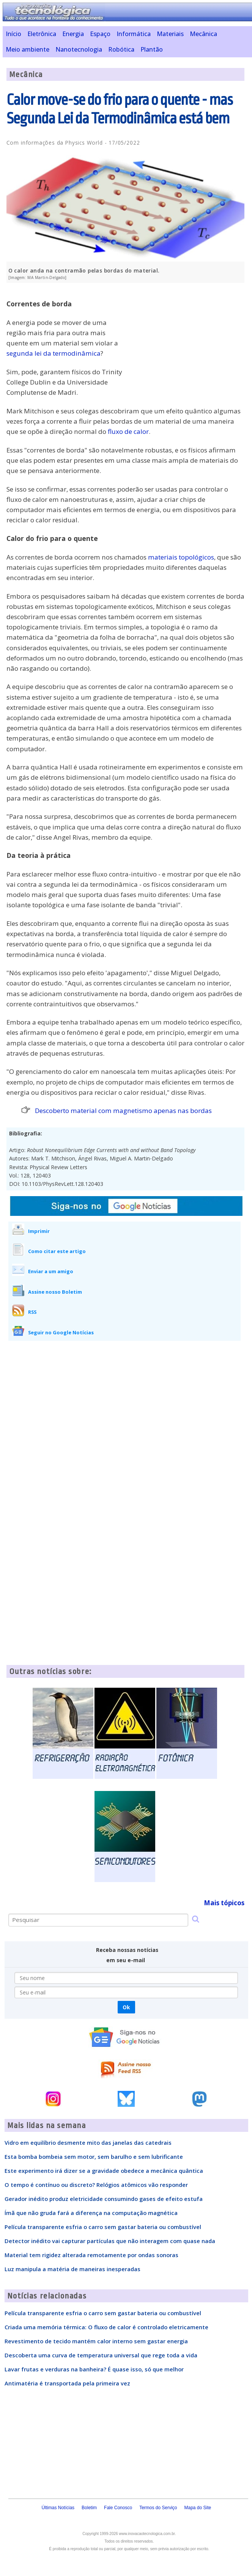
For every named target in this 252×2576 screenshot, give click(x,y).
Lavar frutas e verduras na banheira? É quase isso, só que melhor (94, 2369)
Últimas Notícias (57, 2507)
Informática (134, 34)
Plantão (151, 49)
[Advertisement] (187, 341)
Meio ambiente (27, 49)
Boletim (89, 2507)
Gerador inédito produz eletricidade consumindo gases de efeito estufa (104, 2198)
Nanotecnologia (78, 49)
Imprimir (39, 1231)
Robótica (121, 49)
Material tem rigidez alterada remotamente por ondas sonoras (91, 2255)
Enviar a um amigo (50, 1271)
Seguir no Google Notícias (61, 1332)
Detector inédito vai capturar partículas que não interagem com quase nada (110, 2241)
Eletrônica (41, 34)
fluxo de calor (128, 431)
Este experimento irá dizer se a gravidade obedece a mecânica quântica (104, 2170)
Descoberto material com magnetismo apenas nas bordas (123, 1110)
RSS (32, 1311)
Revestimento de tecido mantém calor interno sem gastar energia (96, 2341)
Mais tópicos (224, 1902)
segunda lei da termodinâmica (53, 353)
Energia (73, 34)
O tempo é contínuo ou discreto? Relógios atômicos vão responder (96, 2184)
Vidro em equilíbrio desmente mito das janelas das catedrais (88, 2142)
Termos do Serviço (158, 2507)
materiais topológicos (181, 557)
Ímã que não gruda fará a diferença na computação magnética (91, 2213)
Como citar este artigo (57, 1251)
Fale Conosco (118, 2507)
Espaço (100, 34)
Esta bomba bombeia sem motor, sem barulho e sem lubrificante (94, 2156)
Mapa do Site (197, 2507)
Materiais (170, 34)
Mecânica (203, 34)
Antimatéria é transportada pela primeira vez (67, 2383)
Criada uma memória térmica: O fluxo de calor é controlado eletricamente (106, 2327)
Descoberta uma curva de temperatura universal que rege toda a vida (101, 2355)
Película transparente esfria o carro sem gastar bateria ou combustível (103, 2227)
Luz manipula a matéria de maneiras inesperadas (72, 2269)
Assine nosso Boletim (55, 1291)
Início (13, 34)
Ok (126, 2007)
